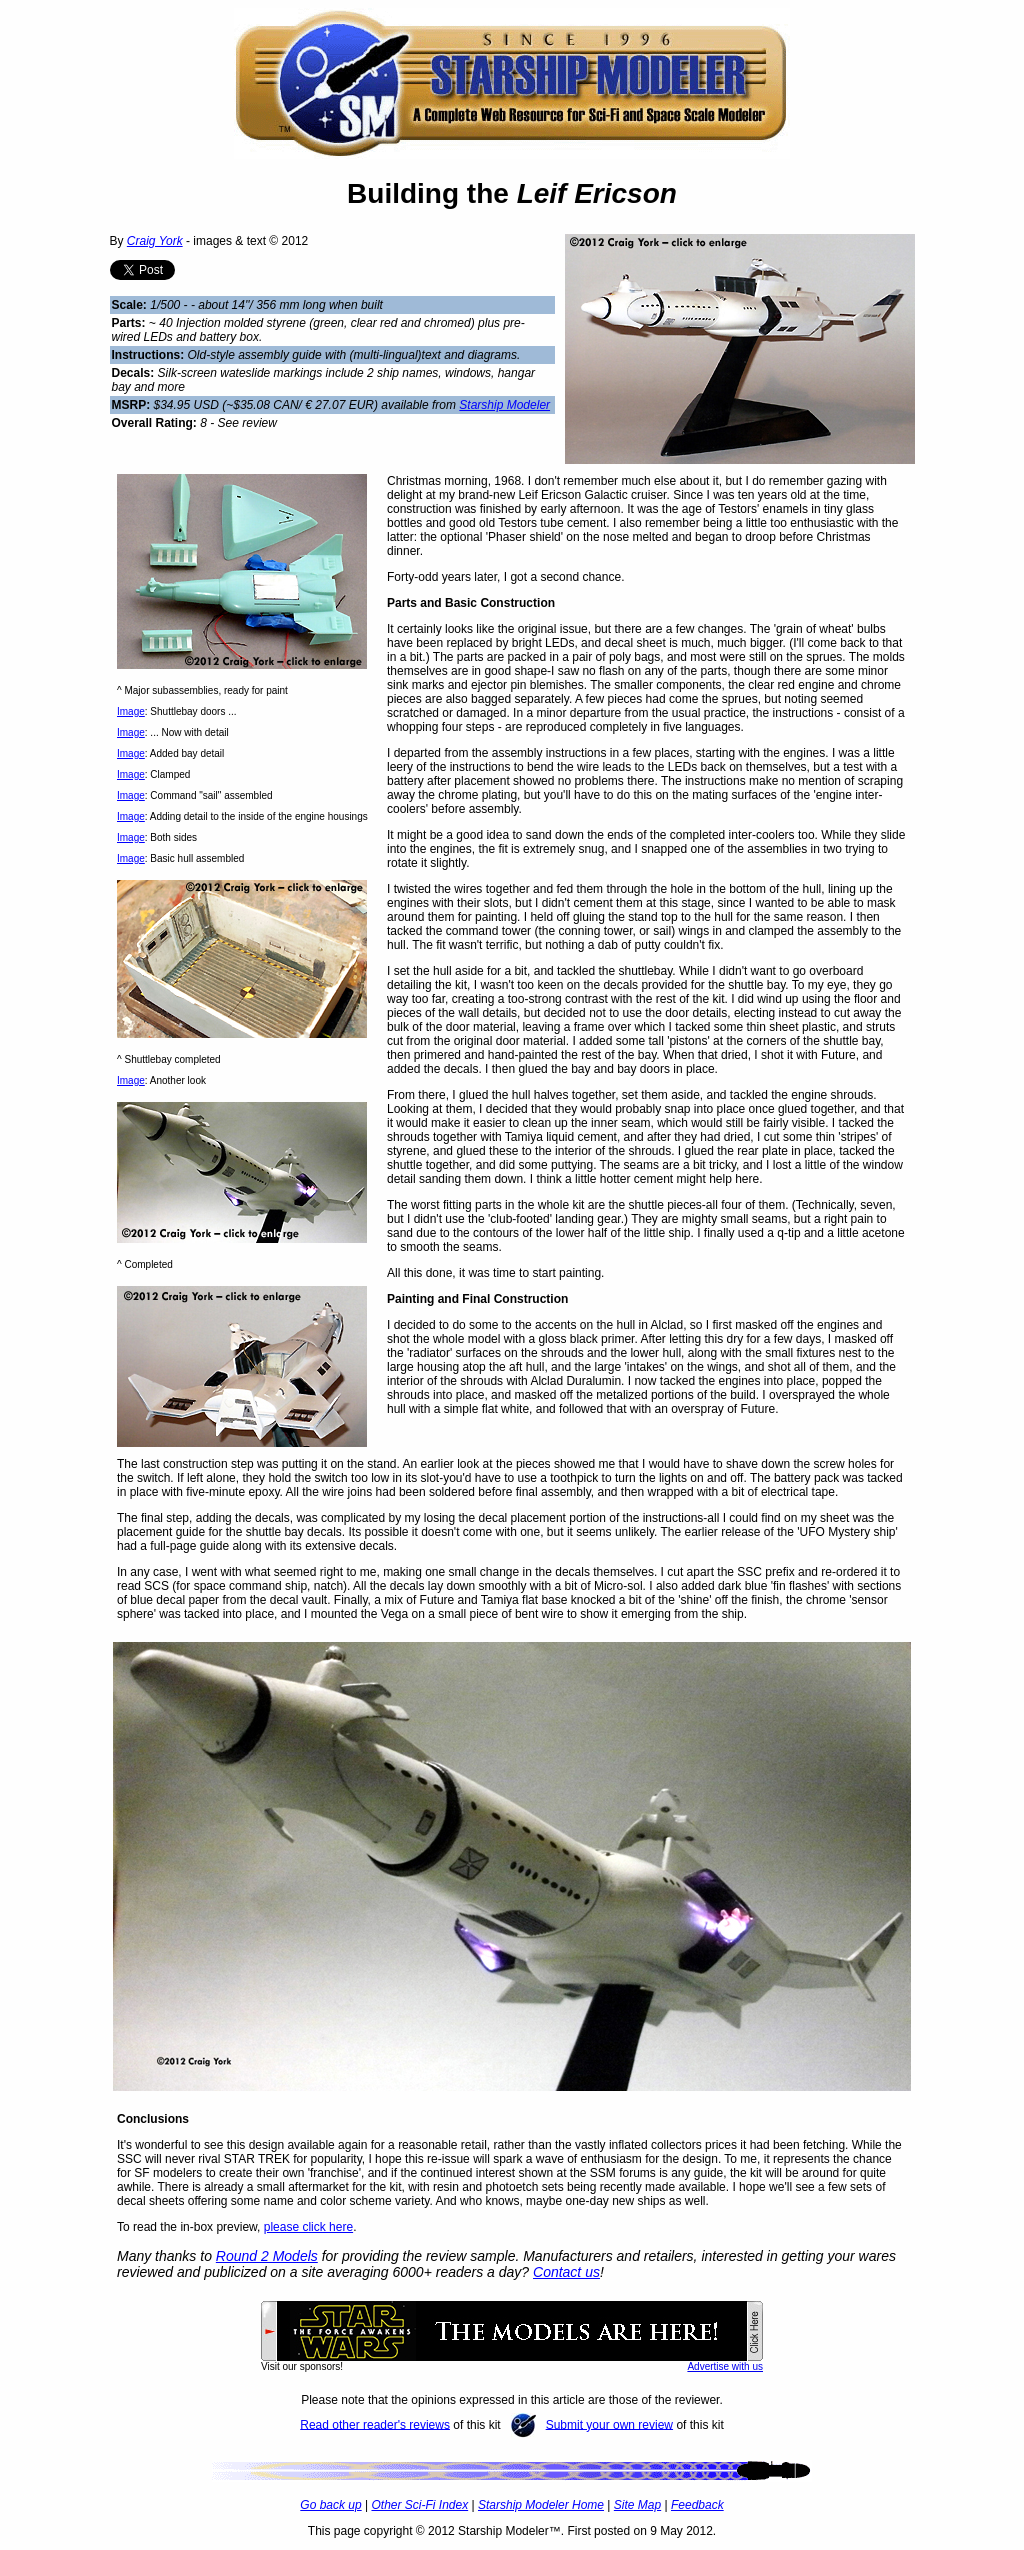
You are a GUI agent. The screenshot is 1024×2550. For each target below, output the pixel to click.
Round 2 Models (267, 2256)
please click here (308, 2227)
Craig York (155, 241)
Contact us (566, 2272)
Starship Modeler (504, 405)
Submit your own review (609, 2424)
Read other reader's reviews (375, 2424)
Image (131, 711)
